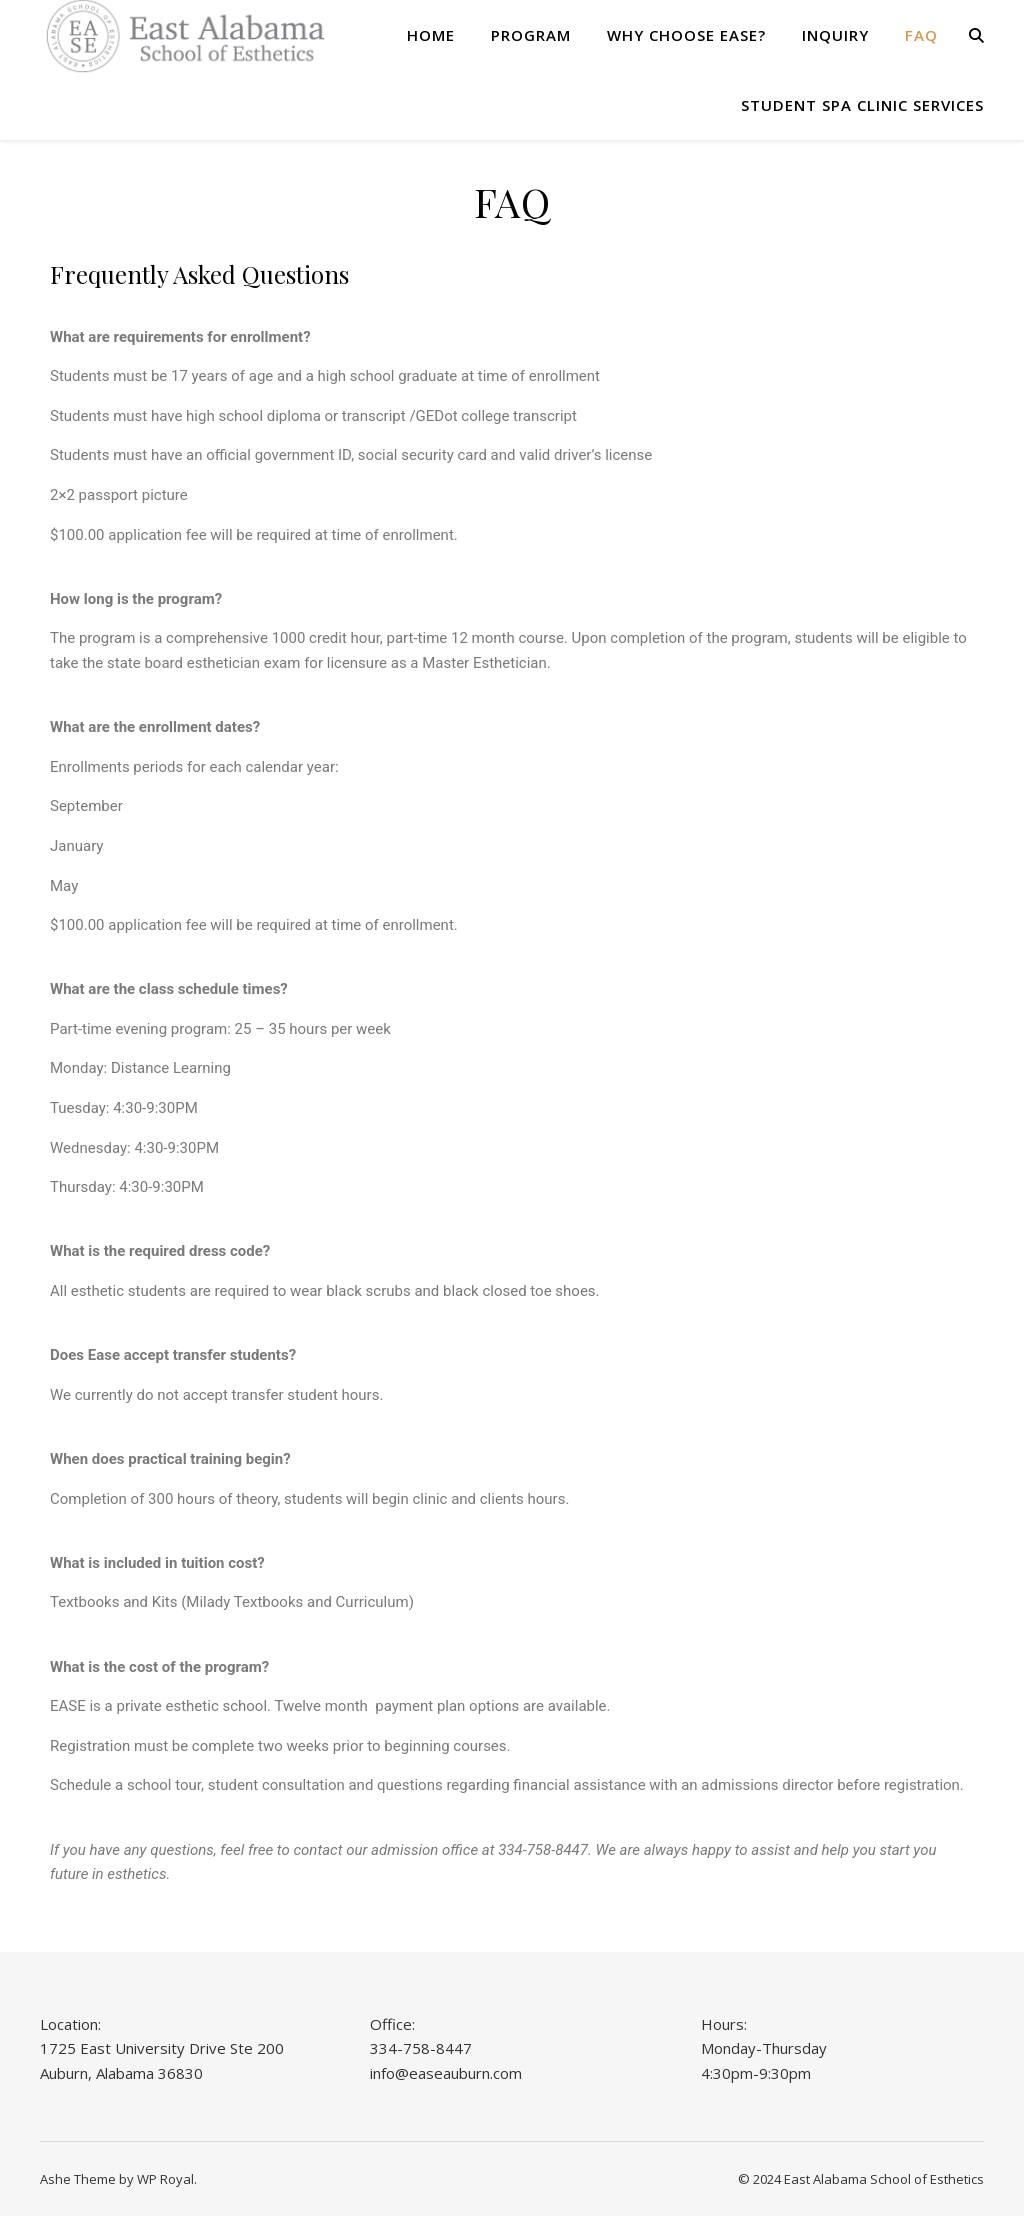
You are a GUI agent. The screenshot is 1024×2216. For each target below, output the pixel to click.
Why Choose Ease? (686, 35)
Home (431, 35)
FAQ (921, 35)
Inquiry (835, 35)
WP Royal (165, 2179)
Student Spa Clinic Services (862, 105)
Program (531, 35)
